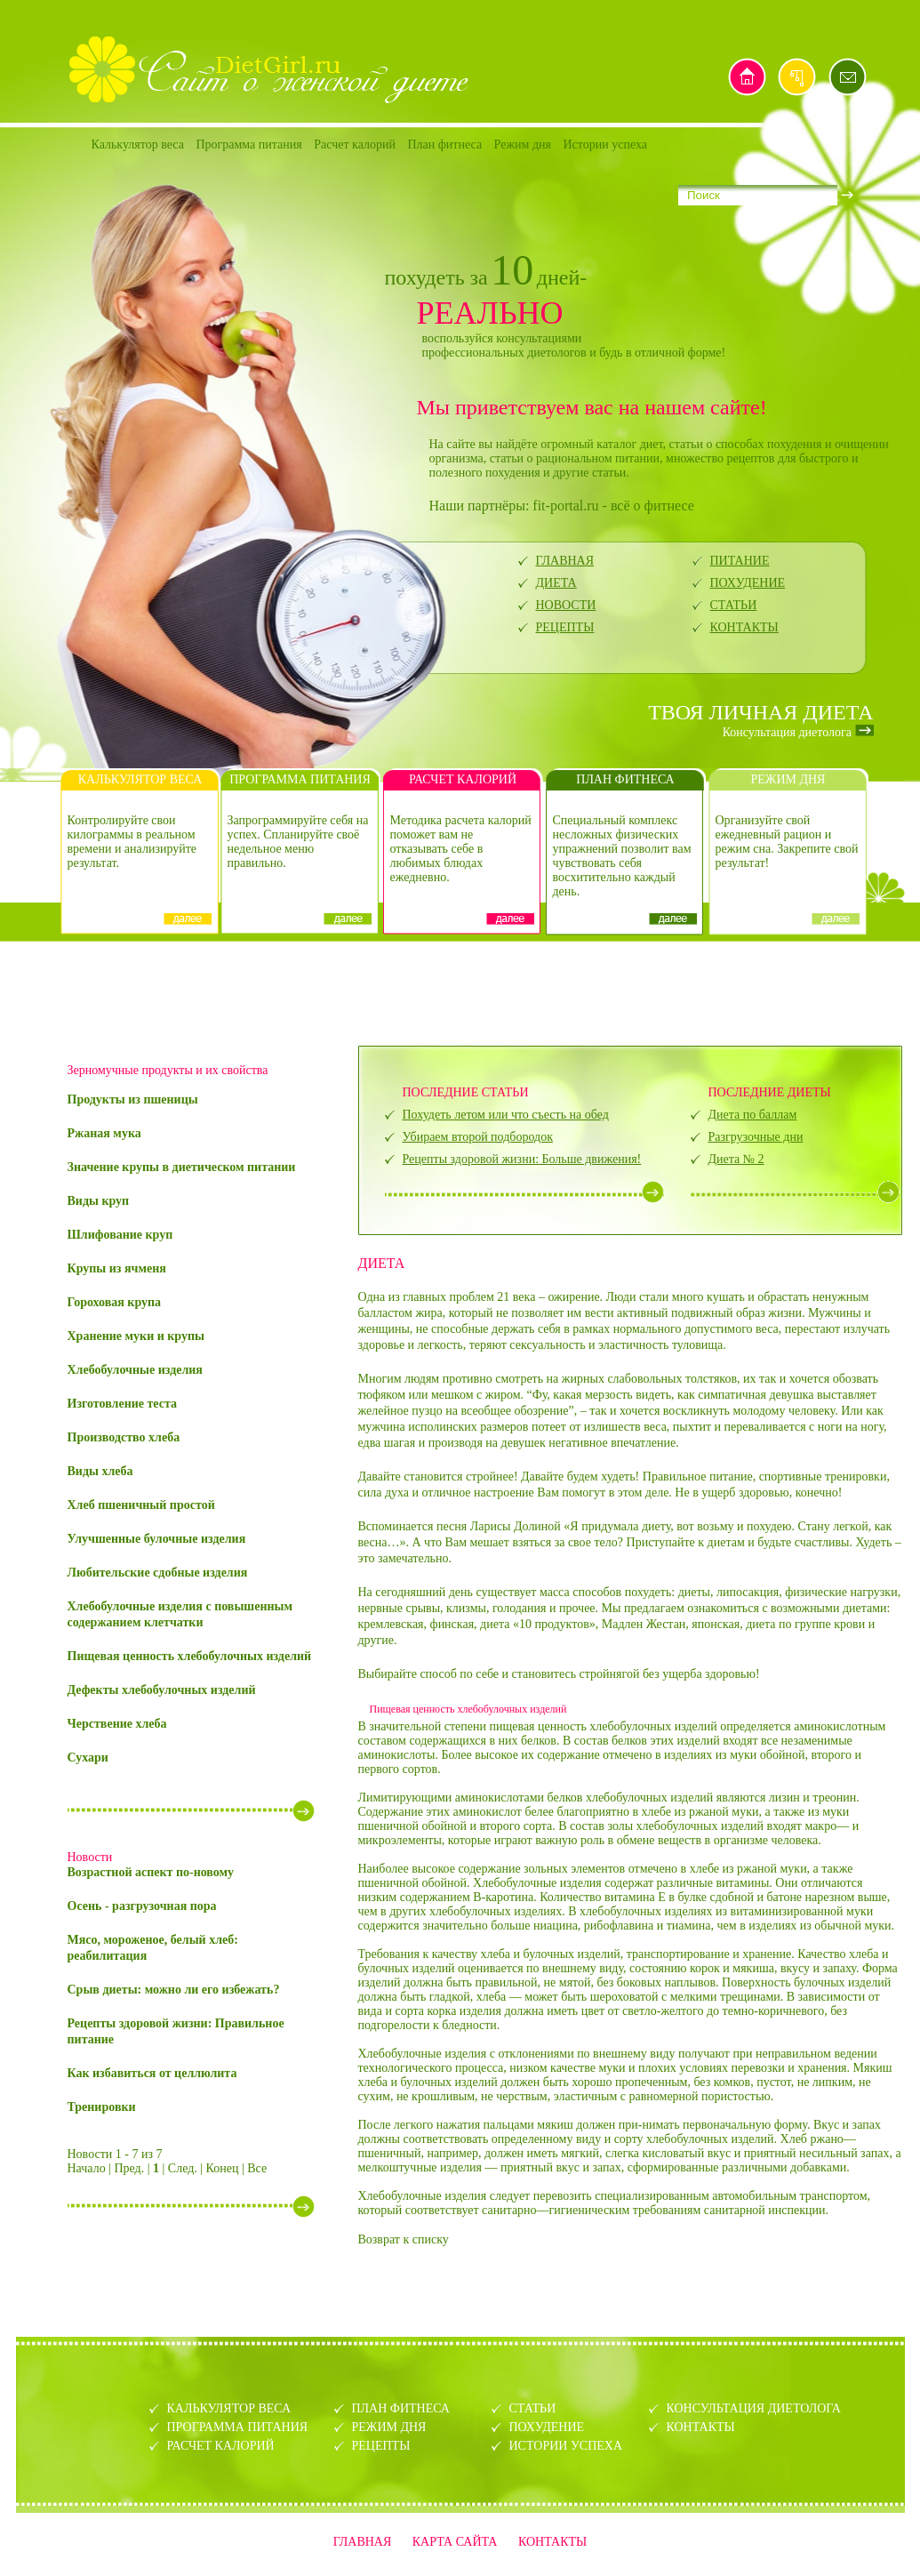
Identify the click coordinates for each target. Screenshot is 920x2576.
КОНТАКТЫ (744, 627)
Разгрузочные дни (756, 1137)
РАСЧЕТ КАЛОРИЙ (221, 2445)
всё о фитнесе (652, 505)
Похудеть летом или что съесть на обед (506, 1114)
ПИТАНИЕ (740, 560)
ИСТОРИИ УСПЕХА (566, 2445)
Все (257, 2168)
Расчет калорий (355, 144)
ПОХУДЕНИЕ (748, 583)
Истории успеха (606, 144)
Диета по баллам (752, 1114)
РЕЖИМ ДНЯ (389, 2427)
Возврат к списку (403, 2239)
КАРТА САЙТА (455, 2541)
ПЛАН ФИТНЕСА (401, 2408)
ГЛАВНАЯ (565, 560)
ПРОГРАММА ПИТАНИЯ (237, 2427)
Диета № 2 (736, 1159)
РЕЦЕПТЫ (565, 627)
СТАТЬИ (733, 605)
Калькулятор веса (138, 144)
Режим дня (522, 144)
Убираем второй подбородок (478, 1137)
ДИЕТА (556, 583)
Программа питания (248, 144)
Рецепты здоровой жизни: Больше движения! (522, 1159)
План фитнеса (444, 144)
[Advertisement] (460, 991)
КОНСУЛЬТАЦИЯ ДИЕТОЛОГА (754, 2408)
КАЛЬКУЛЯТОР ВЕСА (229, 2408)
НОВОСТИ (566, 605)
